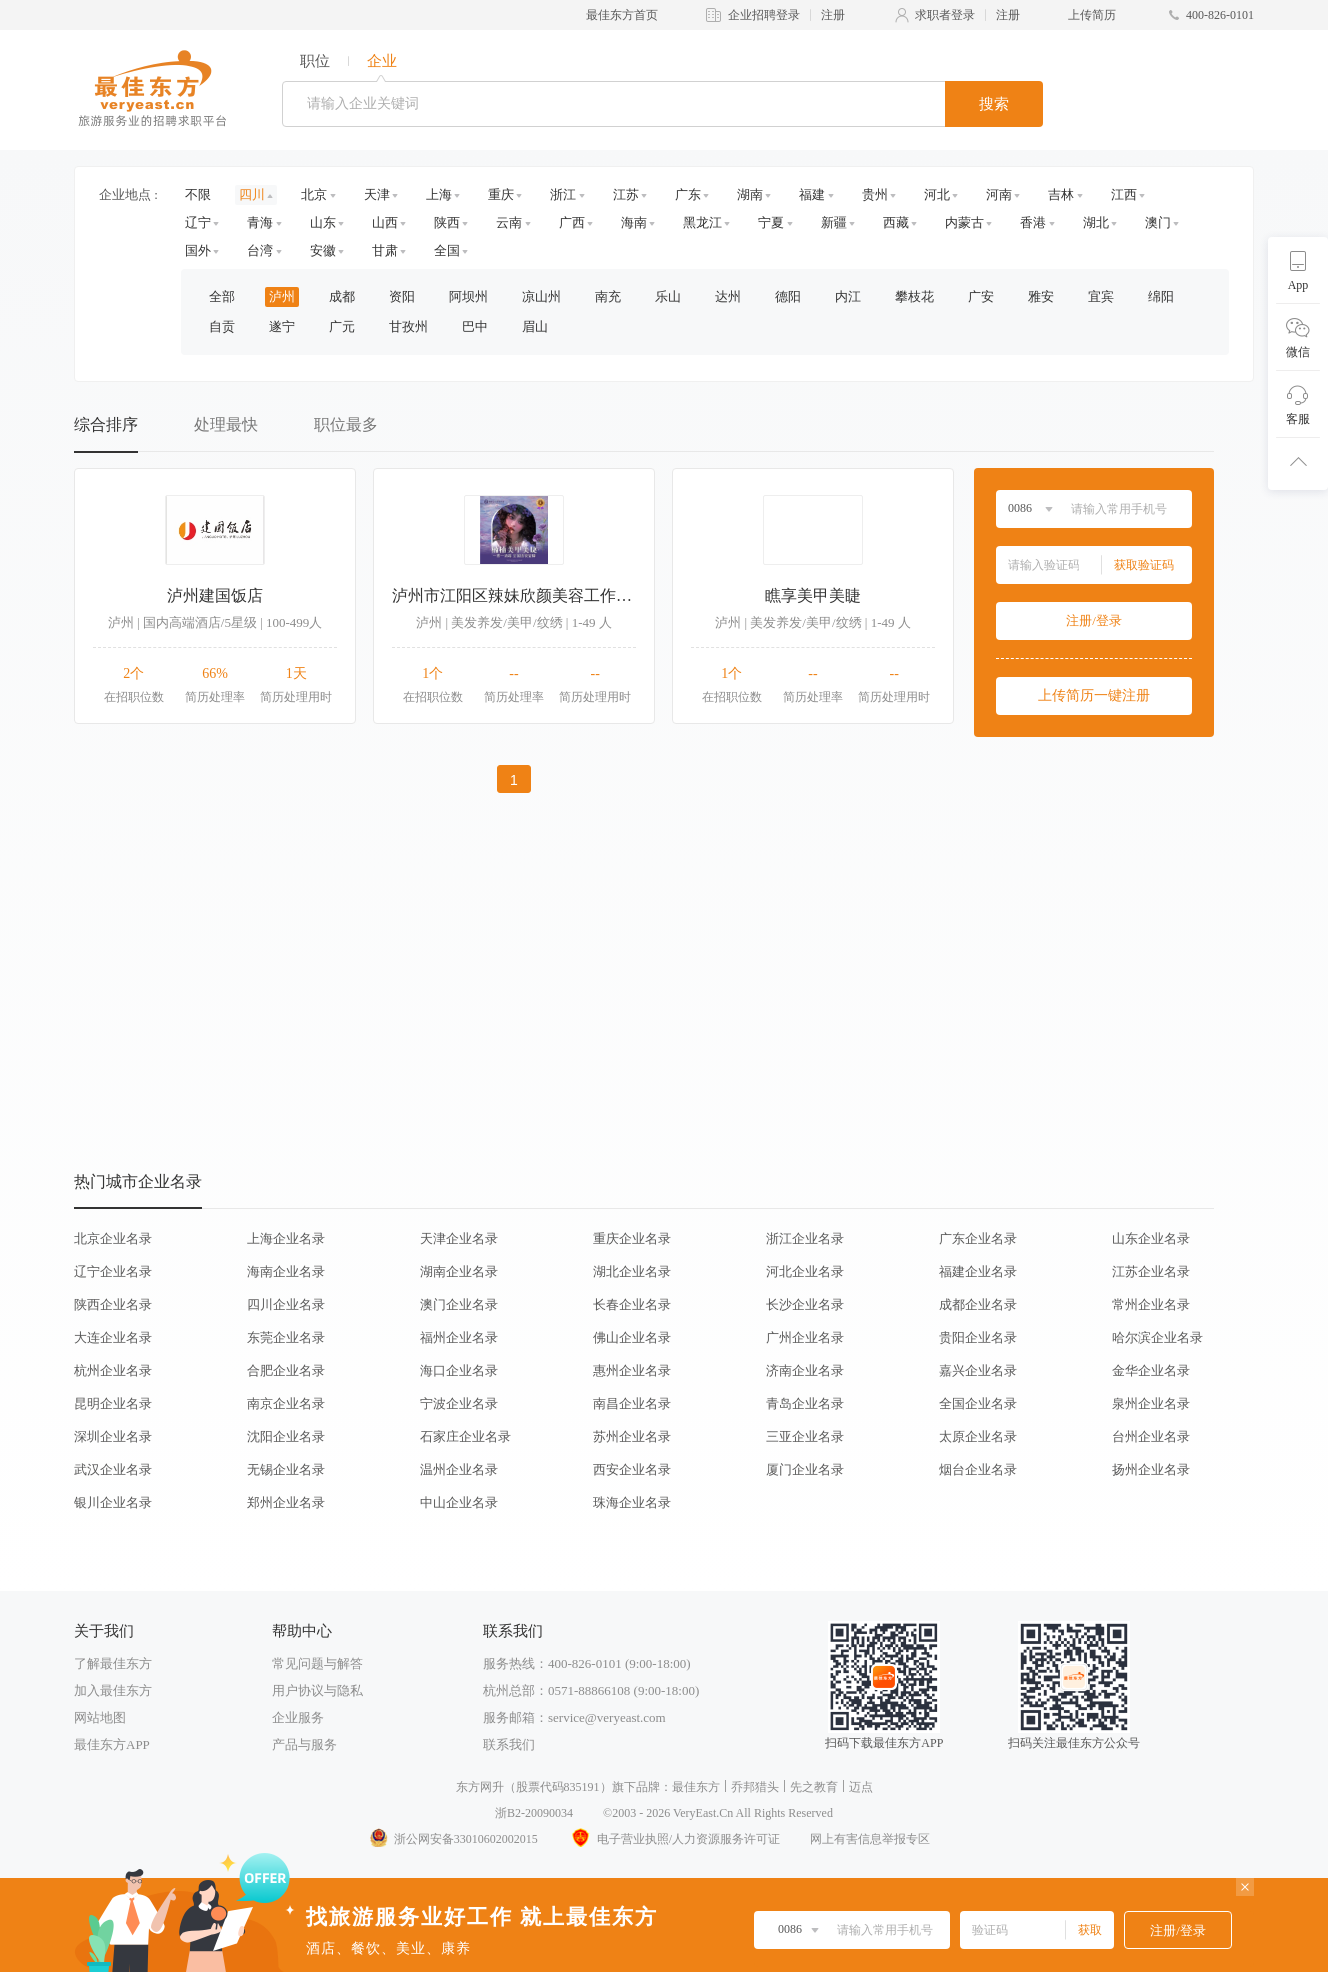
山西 (385, 222)
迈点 (861, 1787)
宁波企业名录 (459, 1403)
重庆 (501, 194)
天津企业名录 (459, 1238)
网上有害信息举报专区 (870, 1839)
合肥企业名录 (286, 1370)
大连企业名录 (113, 1337)
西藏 (896, 222)
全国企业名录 (978, 1403)
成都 (342, 296)
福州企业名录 (459, 1337)
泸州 (282, 296)
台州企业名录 (1151, 1436)
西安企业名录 (632, 1469)
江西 (1124, 194)
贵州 (875, 194)
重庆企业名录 (632, 1238)
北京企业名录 (113, 1238)
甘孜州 (408, 326)
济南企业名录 (805, 1370)
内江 (848, 296)
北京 (314, 194)
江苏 (626, 194)
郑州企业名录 (286, 1502)
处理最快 (226, 424)
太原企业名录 (978, 1436)
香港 (1033, 222)
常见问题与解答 (317, 1663)
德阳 (788, 296)
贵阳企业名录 (978, 1337)
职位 (315, 61)
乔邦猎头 (755, 1787)
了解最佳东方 (113, 1663)
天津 (377, 194)
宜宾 (1101, 296)
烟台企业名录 (978, 1469)
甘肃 (385, 250)
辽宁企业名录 (113, 1271)
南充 (608, 296)
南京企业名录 (286, 1403)
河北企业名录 (805, 1271)
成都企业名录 (978, 1304)
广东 (688, 194)
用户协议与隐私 (317, 1690)
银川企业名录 (113, 1502)
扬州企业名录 (1151, 1469)
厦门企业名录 (805, 1469)
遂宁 (282, 326)
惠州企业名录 (632, 1370)
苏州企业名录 (632, 1436)
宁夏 (771, 222)
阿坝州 (468, 296)
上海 (439, 194)
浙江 (563, 194)
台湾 (260, 250)
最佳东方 (696, 1787)
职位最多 (346, 424)
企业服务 (298, 1717)
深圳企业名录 (113, 1436)
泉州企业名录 (1151, 1403)
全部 (222, 296)
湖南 (750, 194)
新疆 (834, 222)
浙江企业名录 (805, 1238)
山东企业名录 (1151, 1238)
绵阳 (1161, 296)
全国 (447, 250)
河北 (937, 194)
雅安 (1041, 296)
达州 (728, 296)
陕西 (447, 222)
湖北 (1096, 222)
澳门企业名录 (459, 1304)
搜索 (994, 104)
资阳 (402, 296)
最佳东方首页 (622, 15)
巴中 (475, 326)
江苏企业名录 (1151, 1271)
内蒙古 (964, 222)
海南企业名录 (286, 1271)
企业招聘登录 (764, 15)
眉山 (535, 326)
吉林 (1061, 194)
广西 (572, 222)
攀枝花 (914, 296)
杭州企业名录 (113, 1370)
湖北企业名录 (632, 1271)
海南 (634, 222)
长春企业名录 (632, 1304)
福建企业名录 (978, 1271)
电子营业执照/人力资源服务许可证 (674, 1839)
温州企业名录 (459, 1469)
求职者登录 (945, 15)
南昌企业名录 (632, 1403)
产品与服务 (304, 1744)
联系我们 (509, 1744)
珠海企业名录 (632, 1502)
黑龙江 (702, 222)
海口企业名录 (459, 1370)
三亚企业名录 (805, 1436)
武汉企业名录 (113, 1469)
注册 (833, 15)
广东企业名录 (978, 1238)
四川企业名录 (286, 1304)
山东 (323, 222)
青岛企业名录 (805, 1403)
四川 (252, 194)
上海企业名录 (286, 1238)
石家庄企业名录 (465, 1436)
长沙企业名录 (805, 1304)
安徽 (323, 250)
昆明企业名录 (113, 1403)
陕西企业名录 (113, 1304)
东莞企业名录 (286, 1337)
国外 (198, 250)
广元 (342, 326)
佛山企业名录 (632, 1337)
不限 (198, 194)
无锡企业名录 (286, 1469)
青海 (260, 222)
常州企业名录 (1151, 1304)
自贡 (222, 326)
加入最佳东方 (113, 1690)
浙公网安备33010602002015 (453, 1839)
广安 (981, 296)
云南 (509, 222)
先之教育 (814, 1787)
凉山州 (541, 296)
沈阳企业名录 (286, 1436)
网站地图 (100, 1717)
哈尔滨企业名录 (1157, 1337)
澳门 (1158, 222)
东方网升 (480, 1787)
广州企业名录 (805, 1337)
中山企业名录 (459, 1502)
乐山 (668, 296)
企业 (382, 61)
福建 (812, 194)
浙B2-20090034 (534, 1813)
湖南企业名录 (459, 1271)
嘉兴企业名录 (978, 1370)
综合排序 (106, 424)
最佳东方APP (112, 1744)
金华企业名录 (1151, 1370)
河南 (999, 194)
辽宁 (198, 222)
